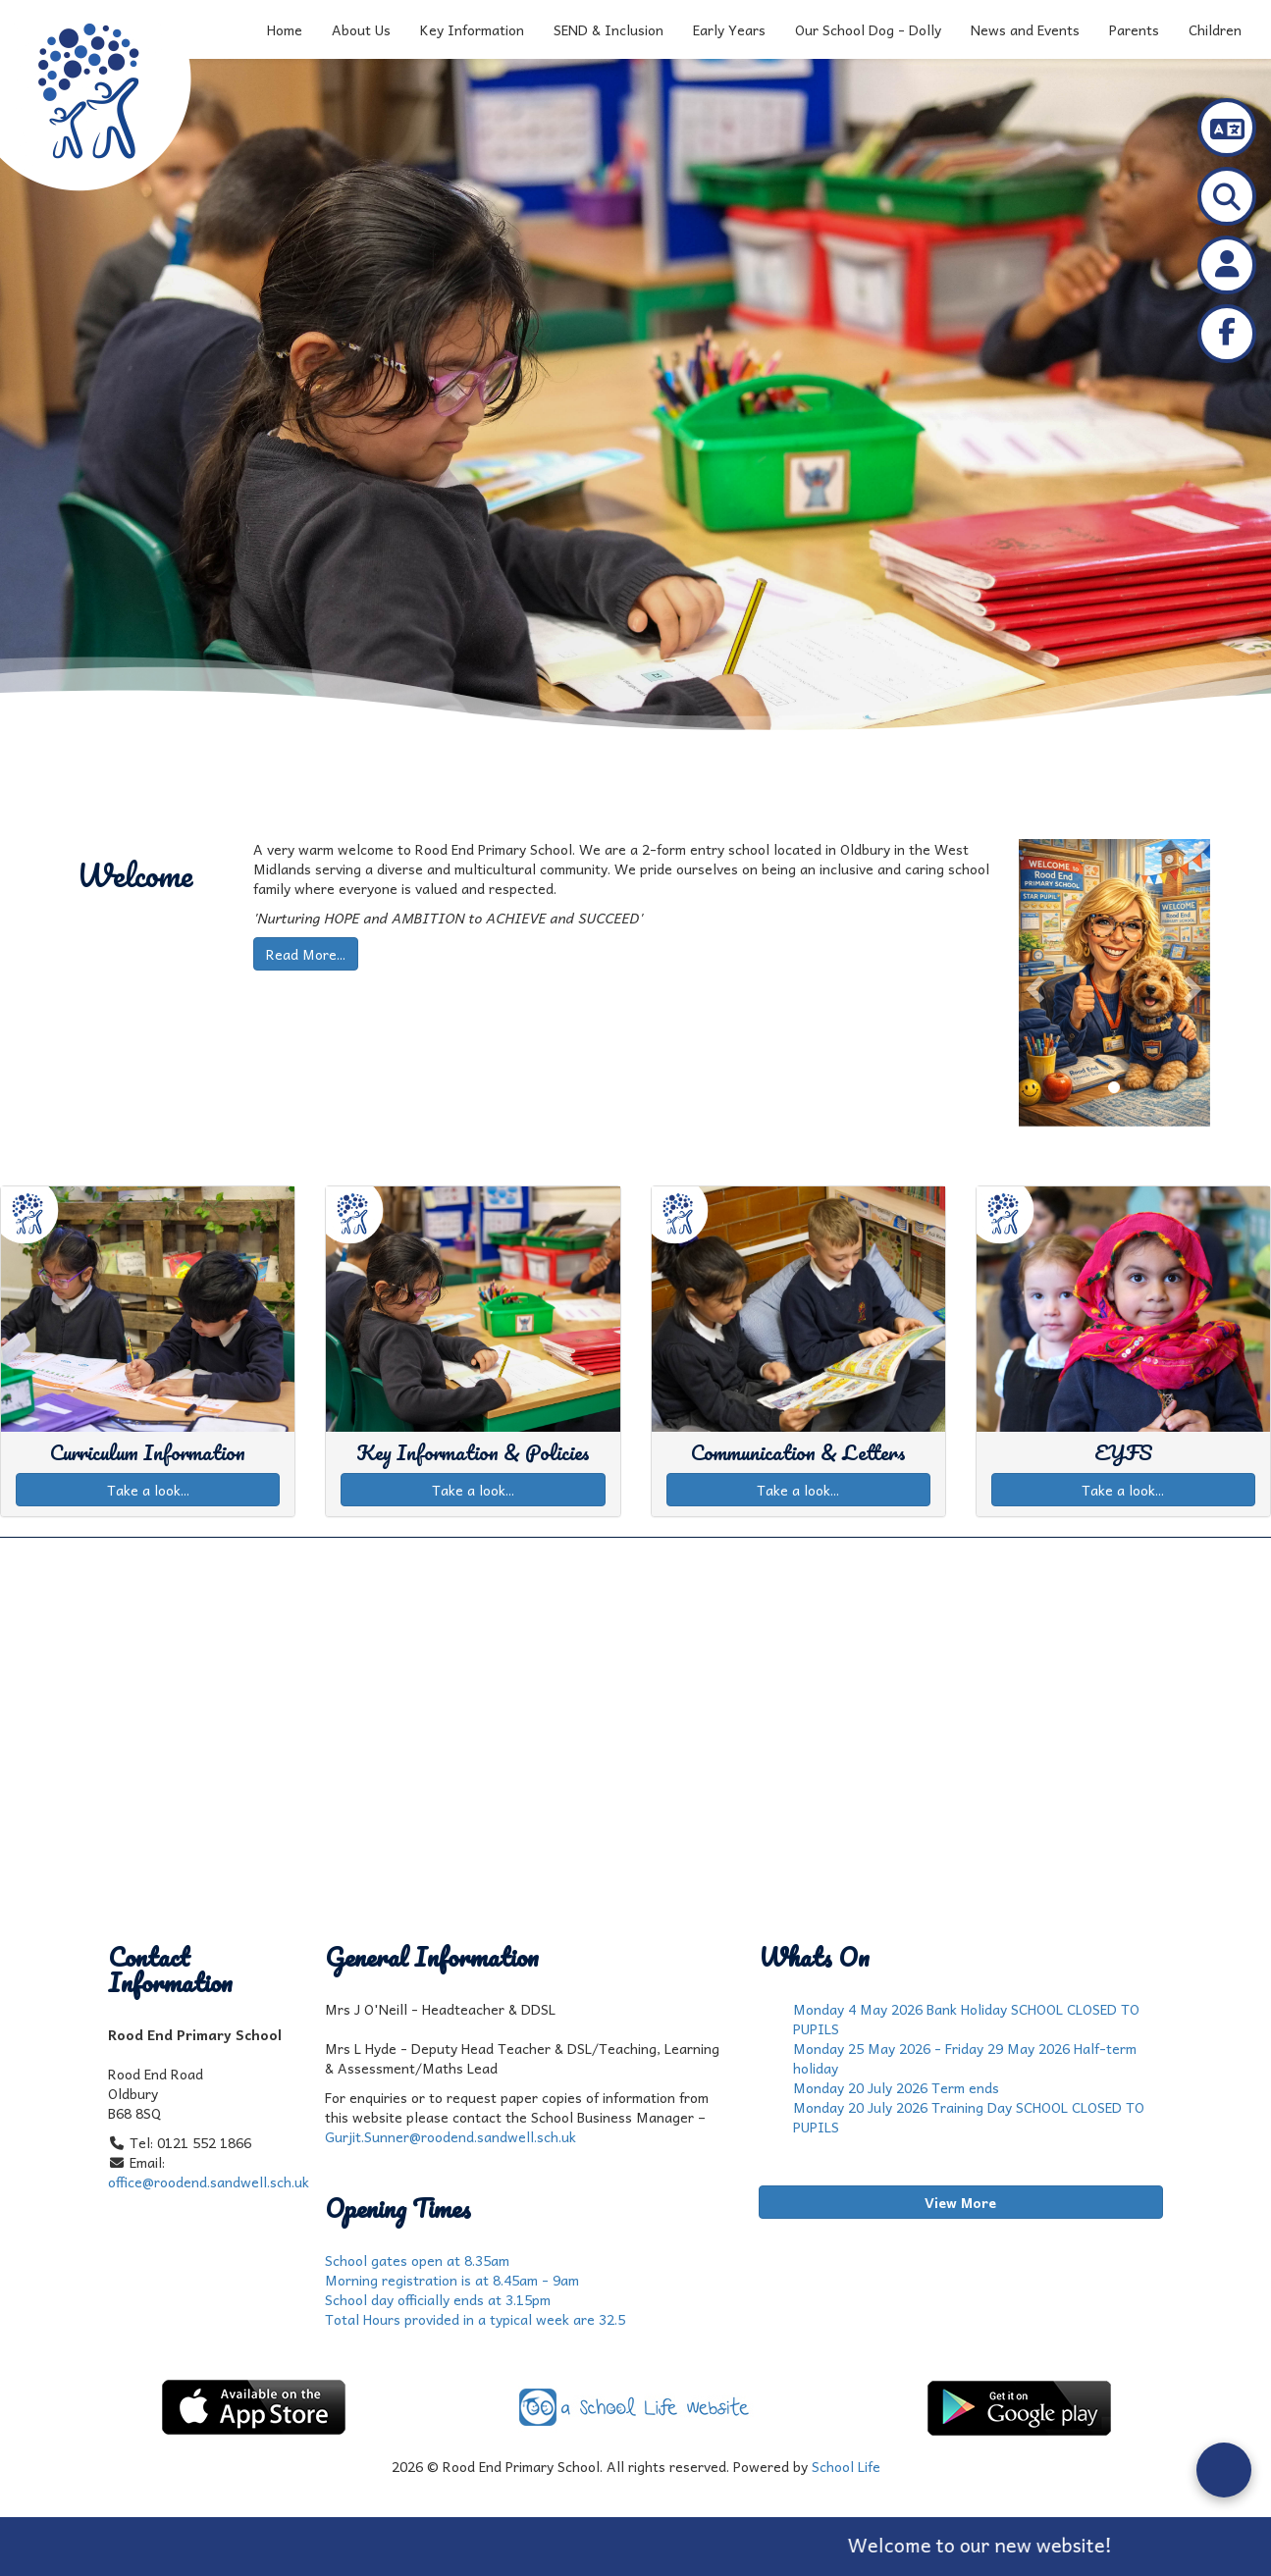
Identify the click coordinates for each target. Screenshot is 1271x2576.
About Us (361, 29)
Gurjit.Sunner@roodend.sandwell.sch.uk (450, 2136)
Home (284, 29)
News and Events (1025, 29)
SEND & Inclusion (608, 29)
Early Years (729, 29)
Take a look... (148, 1489)
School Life (846, 2466)
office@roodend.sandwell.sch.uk (208, 2181)
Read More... (305, 954)
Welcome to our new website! (1012, 2544)
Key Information (472, 29)
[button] (1033, 983)
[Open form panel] (1223, 2470)
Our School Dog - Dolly (868, 29)
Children (1215, 29)
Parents (1134, 29)
